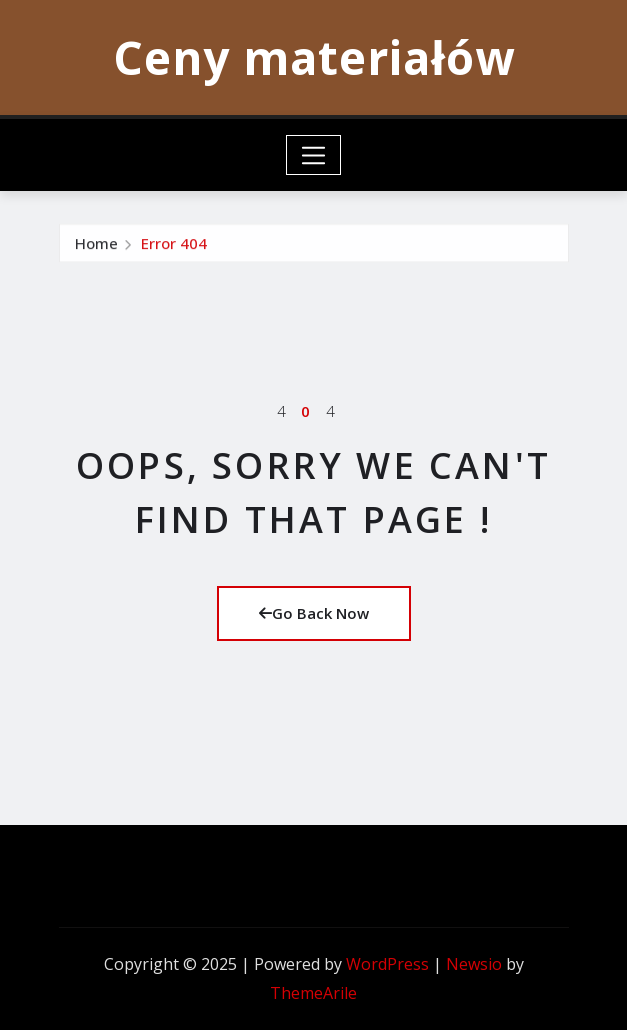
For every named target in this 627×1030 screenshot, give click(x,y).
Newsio (474, 964)
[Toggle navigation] (313, 155)
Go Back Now (314, 613)
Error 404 (174, 250)
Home (96, 250)
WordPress (387, 964)
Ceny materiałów (314, 57)
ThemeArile (313, 993)
